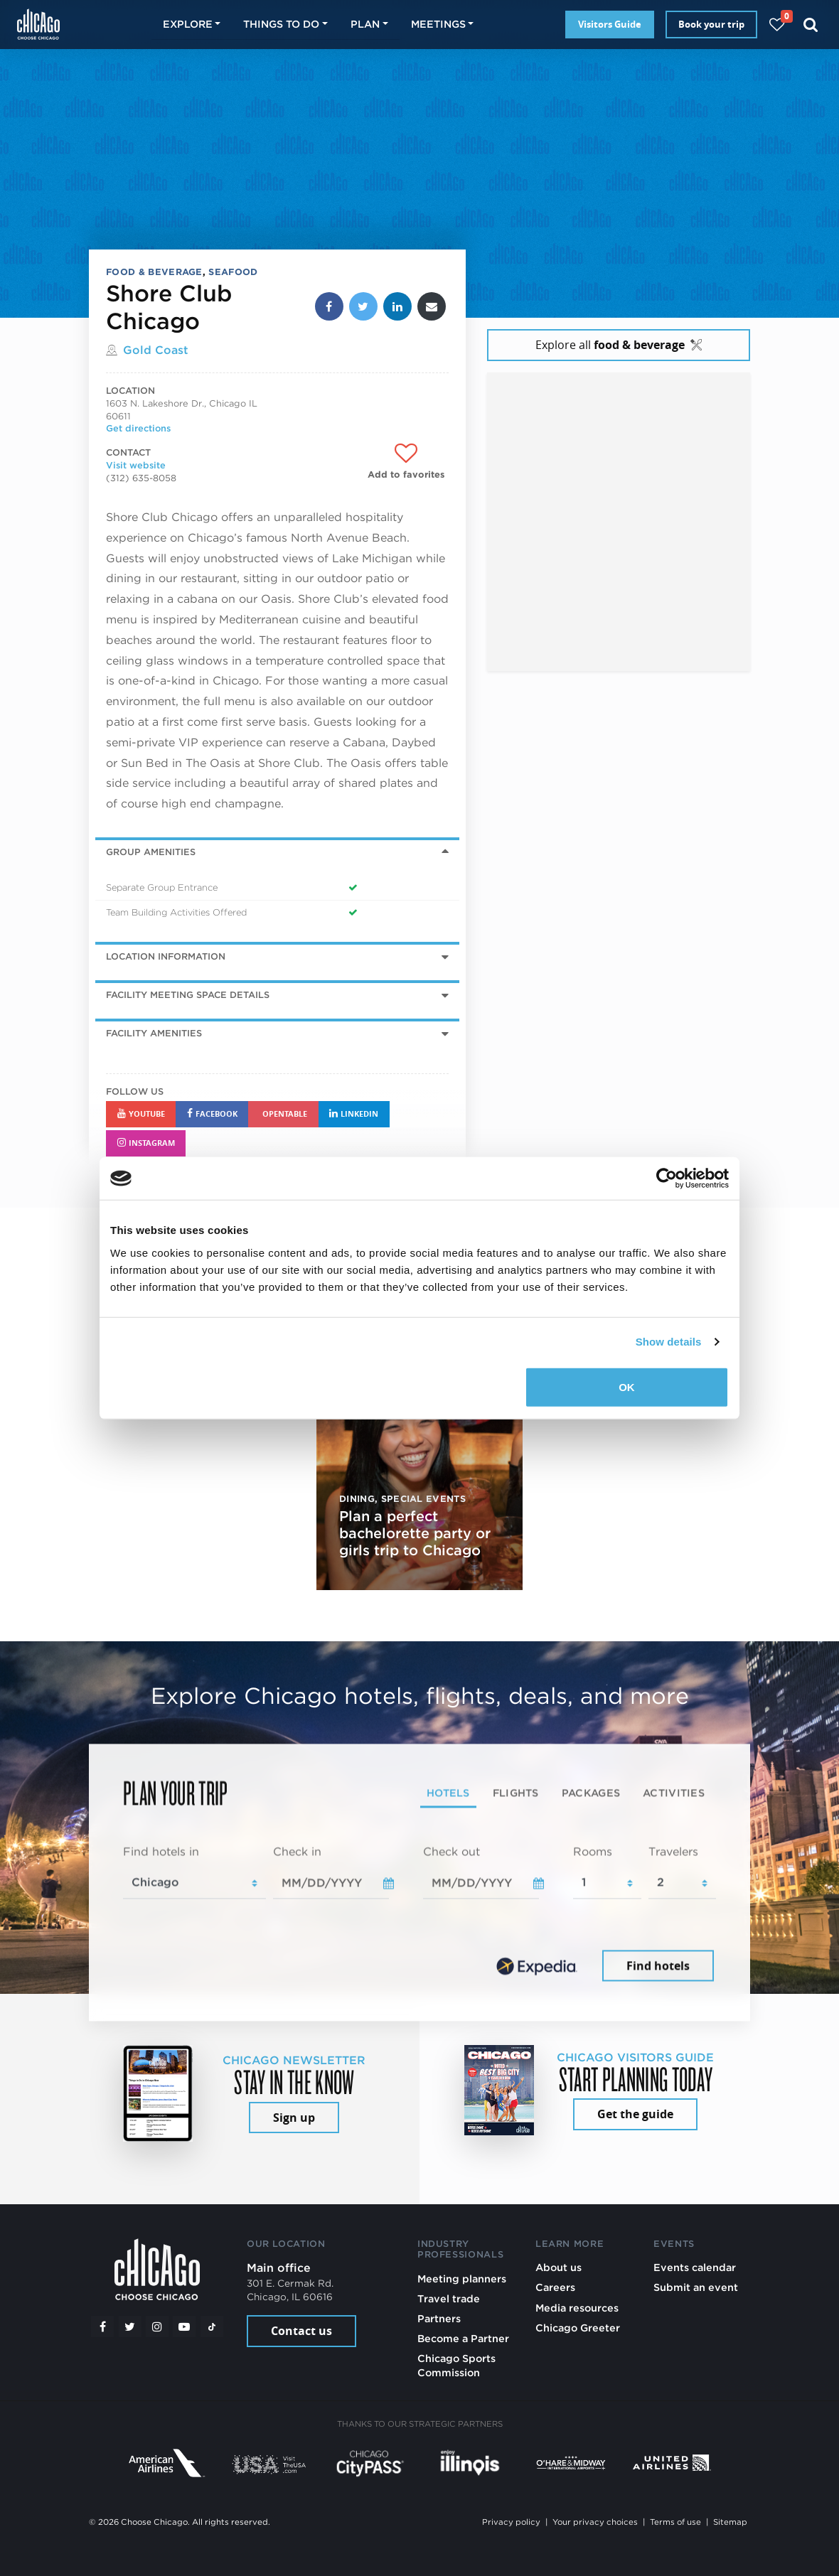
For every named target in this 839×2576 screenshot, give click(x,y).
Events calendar (694, 2267)
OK (627, 1386)
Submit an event (695, 2287)
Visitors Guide (609, 24)
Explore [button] (188, 24)
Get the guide (635, 2114)
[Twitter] (130, 2326)
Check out (451, 1851)
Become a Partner (463, 2338)
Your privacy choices (595, 2522)
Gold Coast (155, 350)
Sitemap (730, 2522)
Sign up (294, 2117)
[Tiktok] (212, 2326)
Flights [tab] (516, 1793)
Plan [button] (365, 24)
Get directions (138, 428)
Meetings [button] (438, 24)
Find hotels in (161, 1851)
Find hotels (658, 1965)
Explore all (618, 345)
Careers (555, 2287)
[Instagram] (157, 2326)
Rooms (592, 1851)
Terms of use (675, 2522)
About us (558, 2267)
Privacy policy (511, 2522)
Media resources (577, 2308)
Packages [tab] (591, 1793)
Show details (669, 1342)
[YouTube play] (184, 2326)
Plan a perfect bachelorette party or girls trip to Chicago (415, 1533)
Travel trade (448, 2298)
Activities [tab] (674, 1793)
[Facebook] (102, 2326)
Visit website (136, 465)
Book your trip (711, 24)
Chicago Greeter (577, 2328)
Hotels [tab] (448, 1793)
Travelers (673, 1851)
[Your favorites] (776, 25)
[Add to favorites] (406, 461)
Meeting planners (461, 2278)
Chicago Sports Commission (456, 2365)
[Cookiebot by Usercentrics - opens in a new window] (666, 1178)
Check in (297, 1851)
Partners (439, 2318)
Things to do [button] (281, 24)
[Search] (811, 25)
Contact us (301, 2331)
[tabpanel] (419, 1914)
